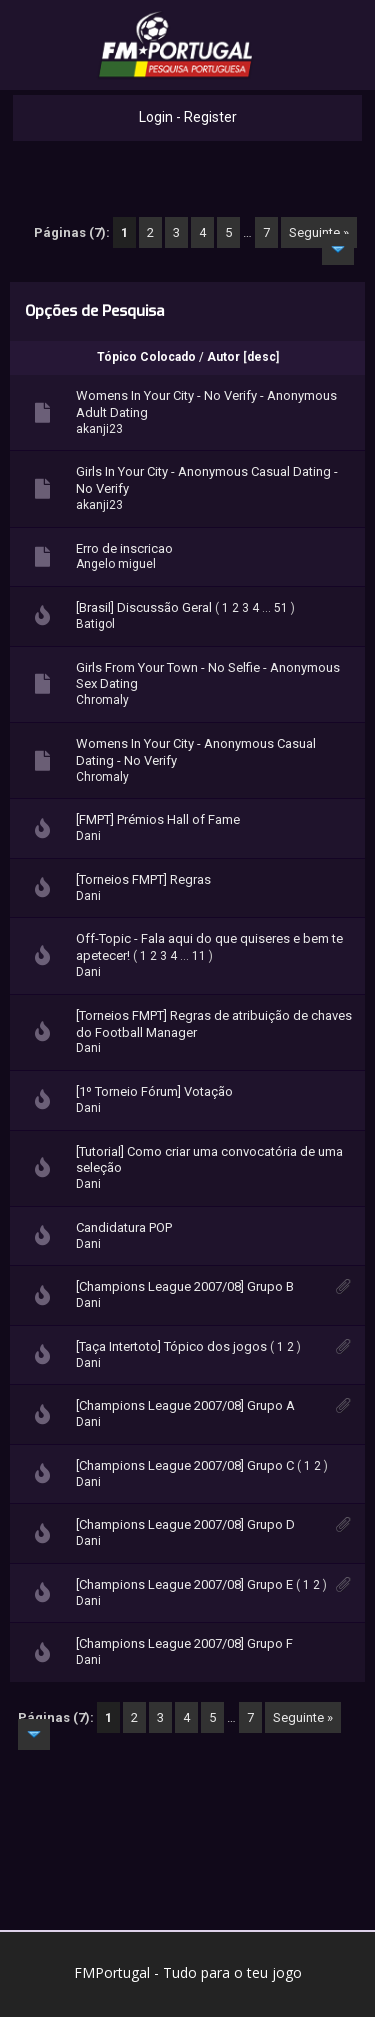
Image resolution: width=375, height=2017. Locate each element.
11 (199, 956)
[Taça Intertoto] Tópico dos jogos (171, 1346)
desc (261, 357)
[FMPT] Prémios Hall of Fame (158, 819)
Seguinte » (319, 232)
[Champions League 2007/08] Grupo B (185, 1286)
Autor (223, 357)
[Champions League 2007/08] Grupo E (184, 1584)
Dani (88, 836)
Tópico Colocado (146, 357)
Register (210, 117)
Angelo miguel (116, 564)
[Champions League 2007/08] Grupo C (185, 1465)
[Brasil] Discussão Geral (144, 607)
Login (156, 117)
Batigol (95, 624)
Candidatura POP (124, 1227)
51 (281, 608)
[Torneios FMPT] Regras (143, 879)
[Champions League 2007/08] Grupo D (185, 1524)
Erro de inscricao (124, 548)
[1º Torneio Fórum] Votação (154, 1091)
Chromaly (102, 700)
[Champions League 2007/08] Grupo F (184, 1643)
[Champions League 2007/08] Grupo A (185, 1405)
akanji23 (99, 429)
